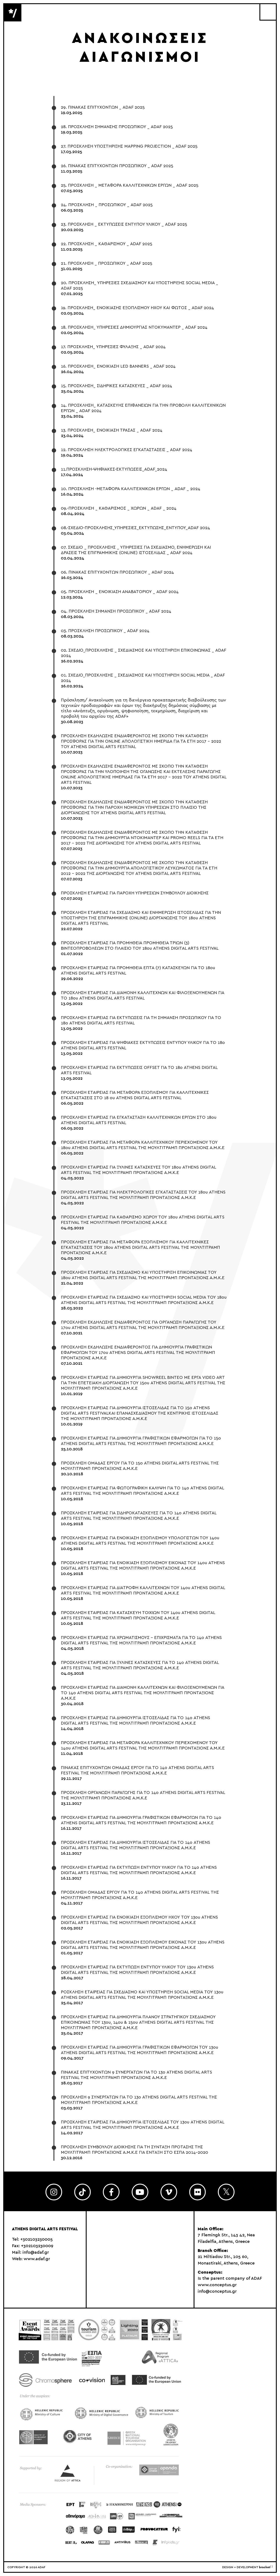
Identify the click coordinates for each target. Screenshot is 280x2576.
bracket (266, 2567)
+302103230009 (37, 2246)
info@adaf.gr (36, 2252)
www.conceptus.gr (217, 2285)
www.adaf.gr (37, 2259)
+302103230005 (36, 2239)
